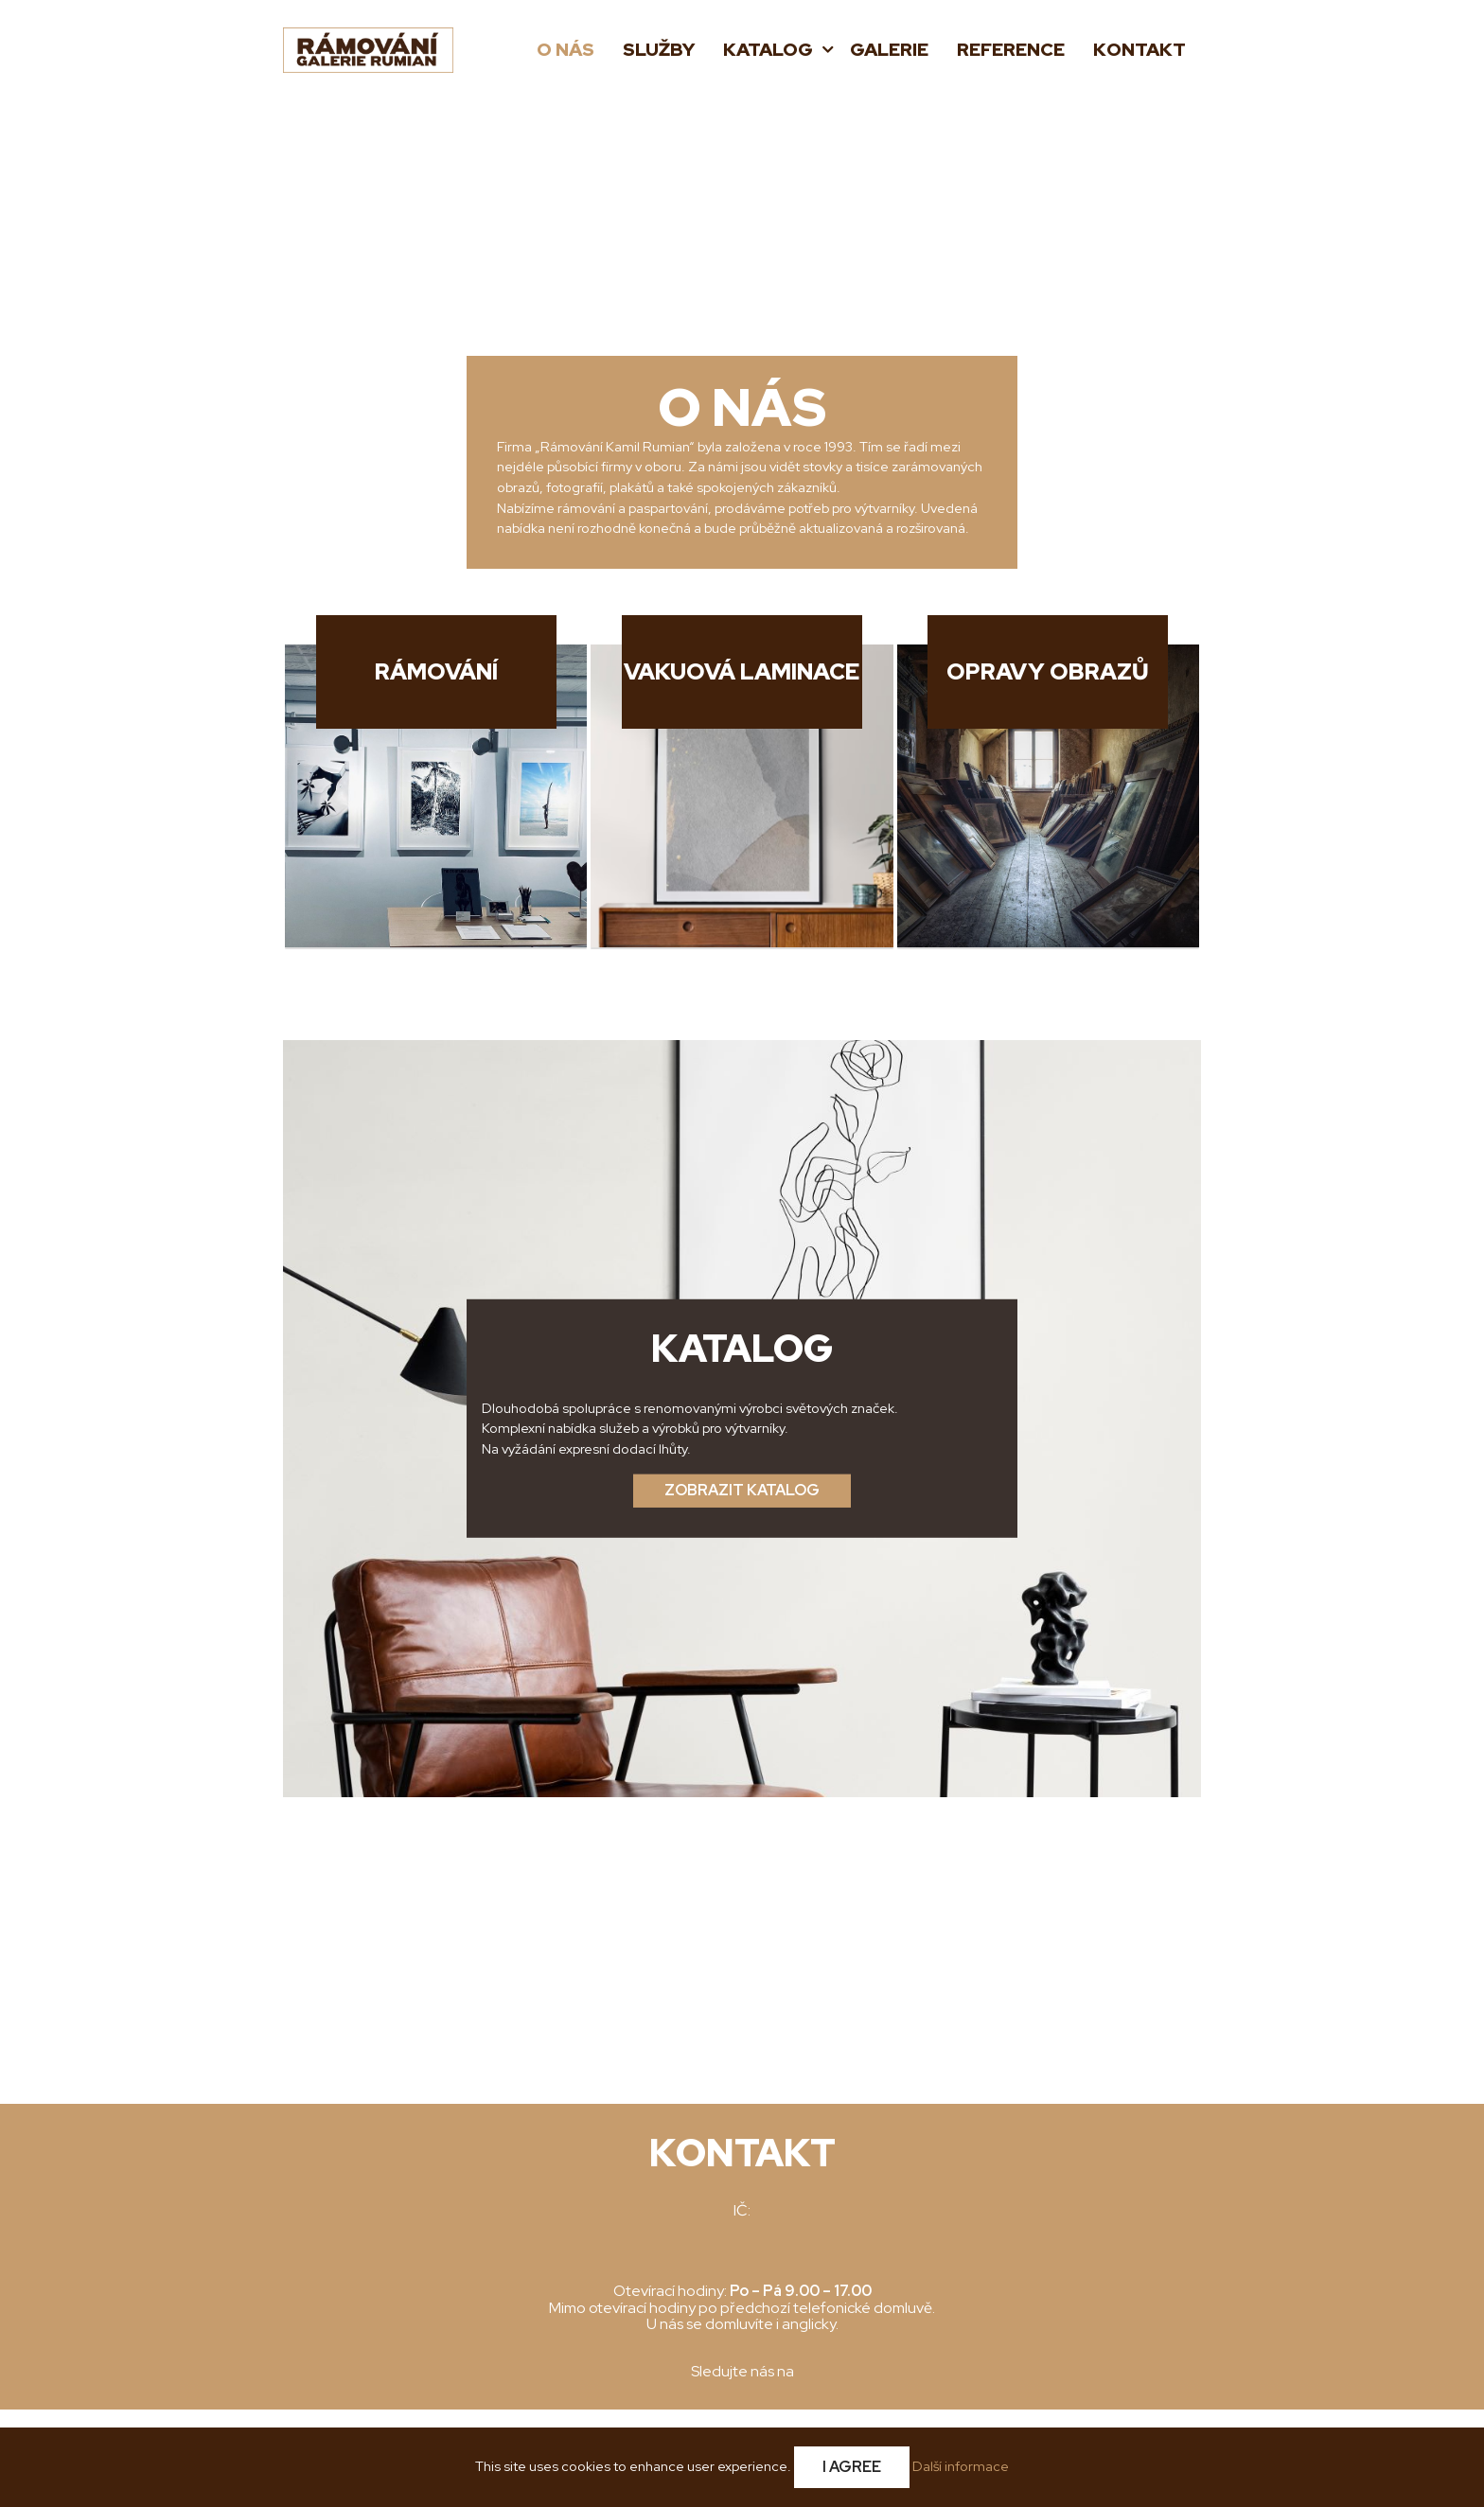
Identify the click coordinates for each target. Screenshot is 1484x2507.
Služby (659, 50)
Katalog (770, 50)
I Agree (851, 2467)
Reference (1011, 50)
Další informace (960, 2466)
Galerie (889, 50)
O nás (565, 50)
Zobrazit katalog (742, 1490)
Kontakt (1139, 50)
